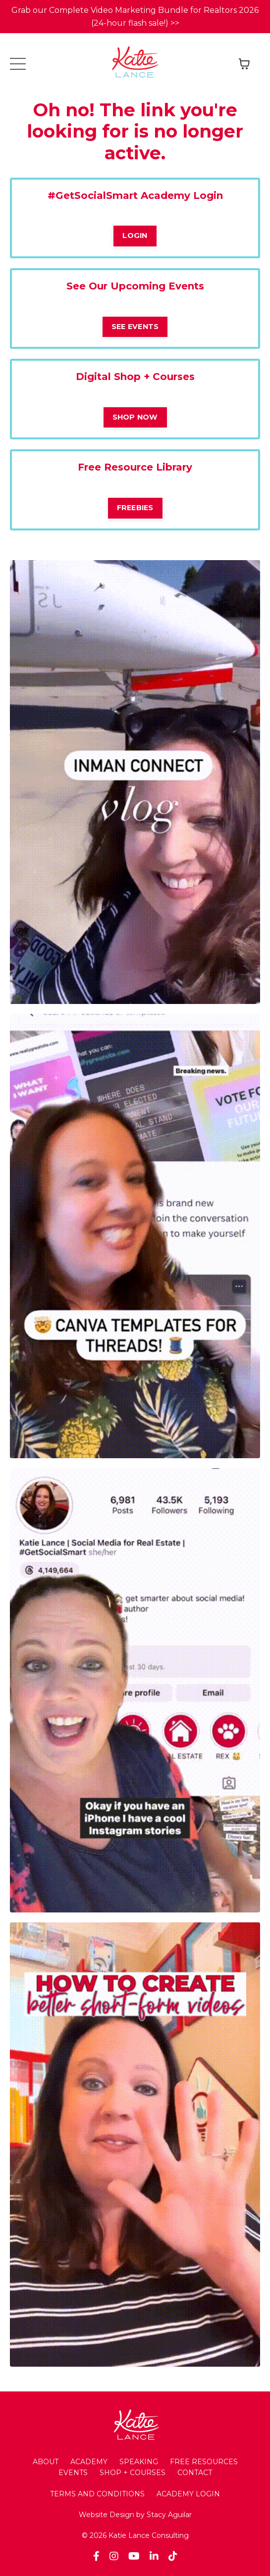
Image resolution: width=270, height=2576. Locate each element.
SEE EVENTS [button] (135, 326)
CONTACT (194, 2472)
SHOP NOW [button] (135, 417)
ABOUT (45, 2461)
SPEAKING (138, 2461)
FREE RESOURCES (204, 2461)
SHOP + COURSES (132, 2472)
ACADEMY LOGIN (188, 2493)
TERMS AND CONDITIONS (97, 2493)
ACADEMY (89, 2461)
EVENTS (73, 2472)
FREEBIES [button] (135, 507)
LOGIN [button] (134, 235)
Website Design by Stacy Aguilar (135, 2514)
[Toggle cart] (244, 64)
